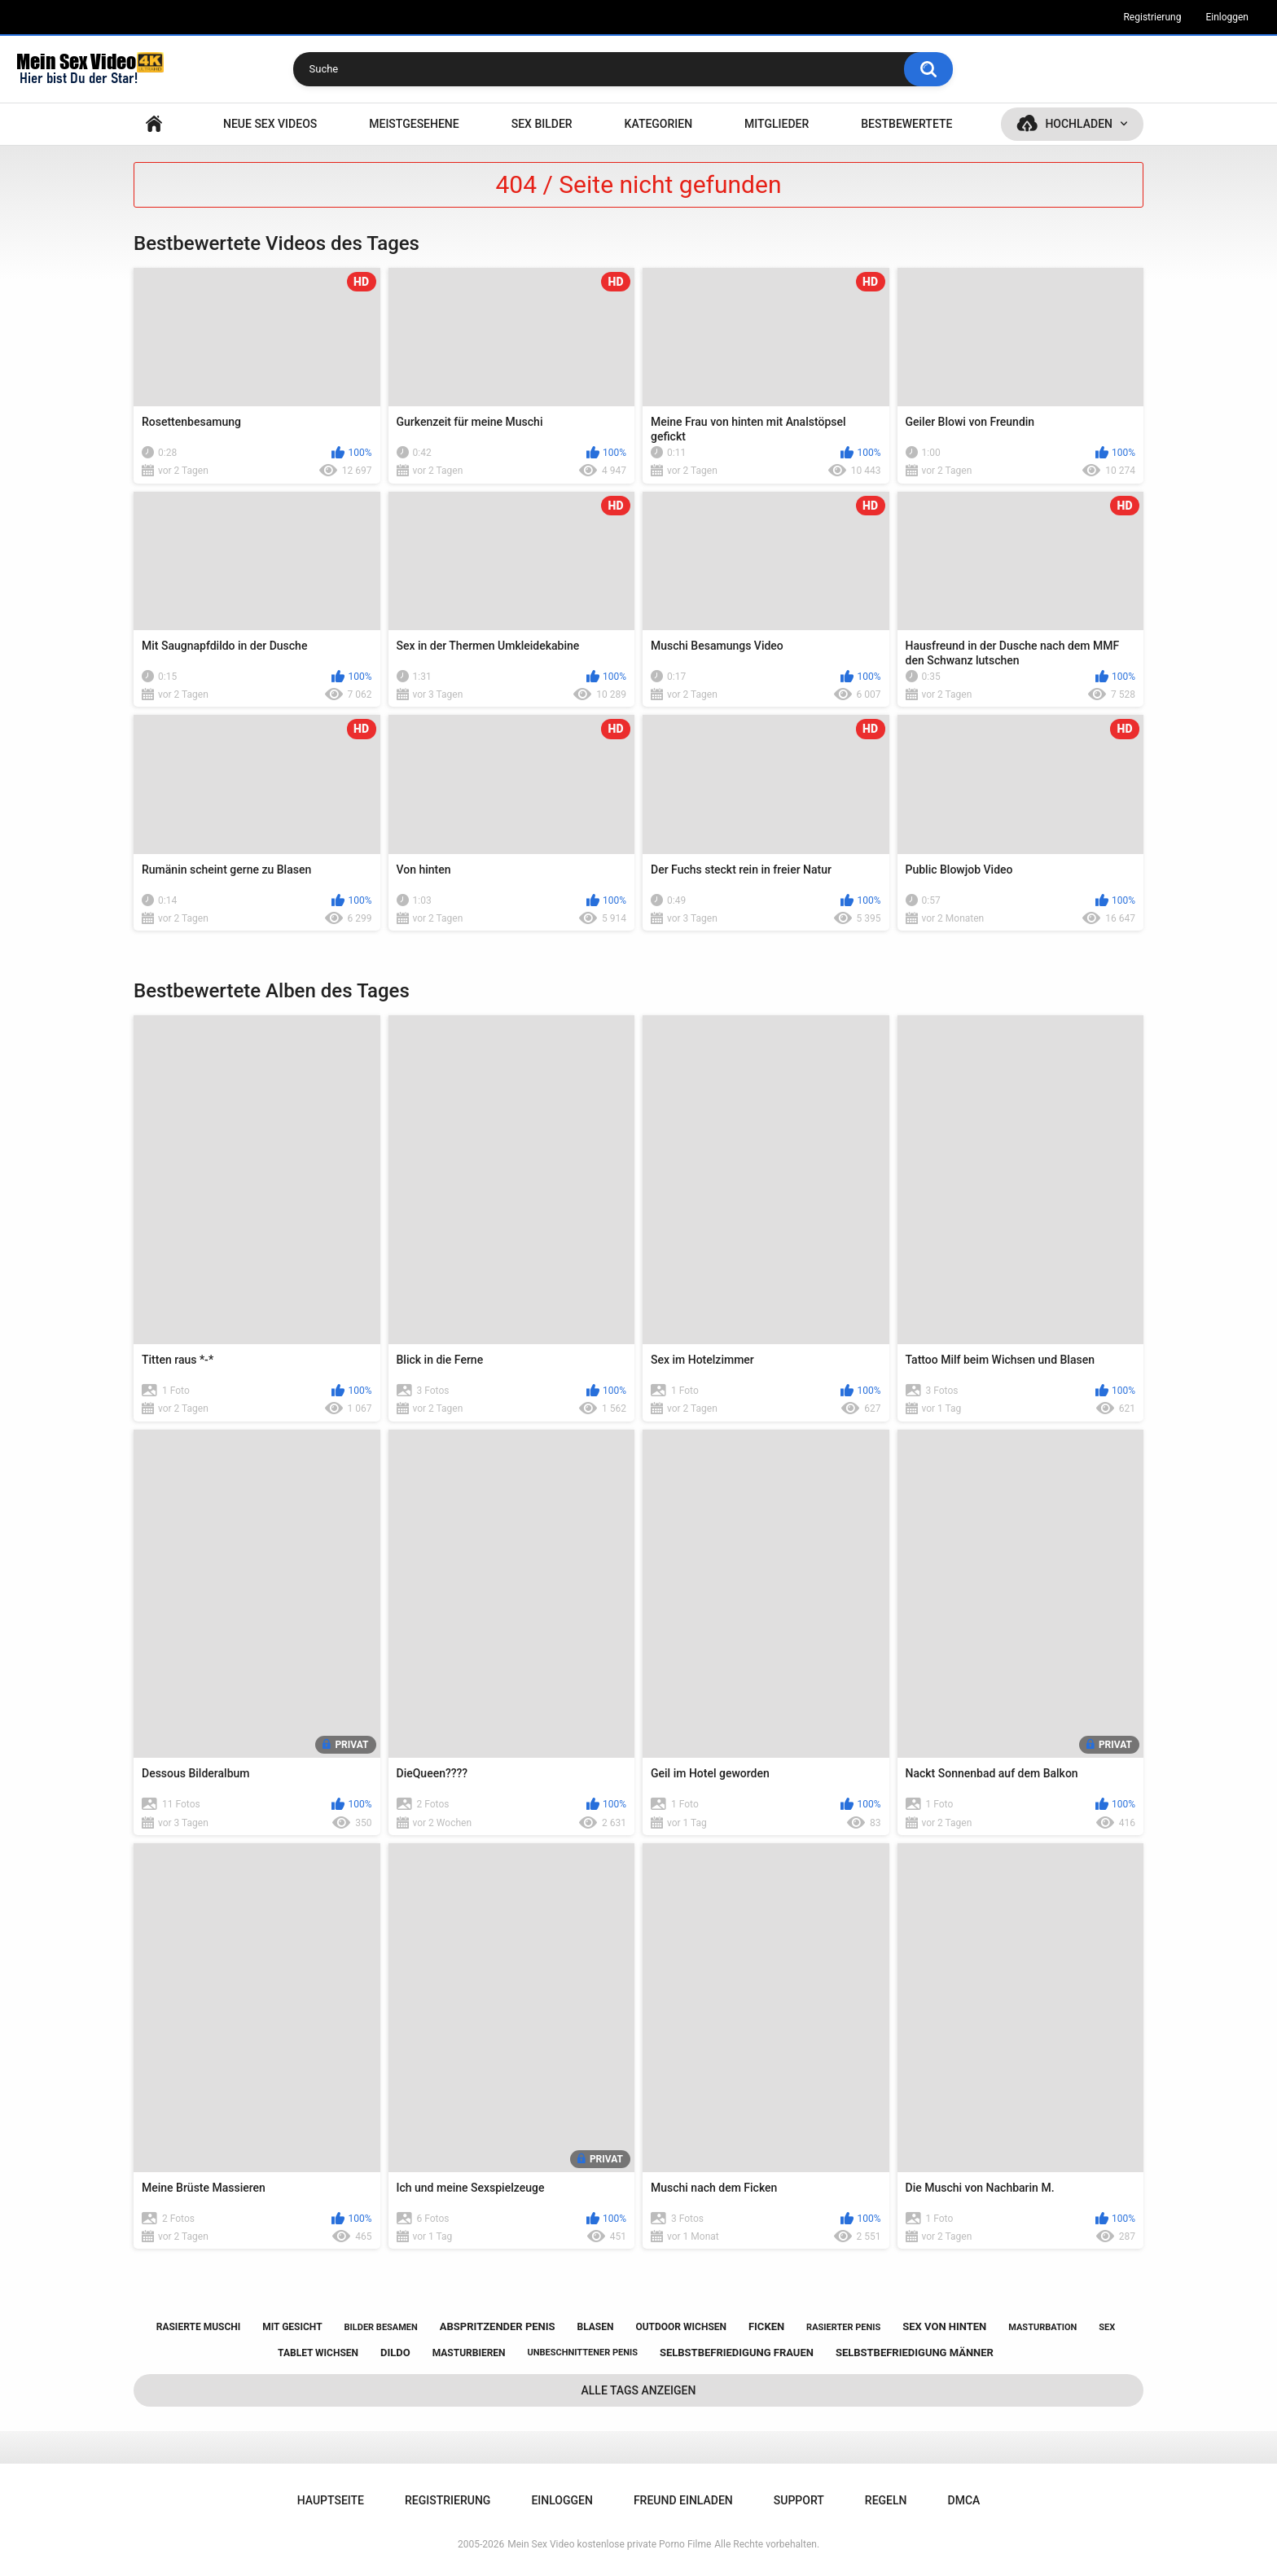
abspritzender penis (497, 2326)
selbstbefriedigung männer (915, 2352)
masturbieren (469, 2353)
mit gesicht (292, 2327)
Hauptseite (154, 124)
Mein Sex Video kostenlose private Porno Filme (609, 2544)
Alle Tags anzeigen (638, 2390)
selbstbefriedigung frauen (737, 2352)
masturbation (1042, 2327)
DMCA (964, 2500)
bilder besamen (381, 2327)
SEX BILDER (542, 123)
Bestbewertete (906, 123)
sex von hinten (944, 2326)
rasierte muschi (198, 2327)
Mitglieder (776, 123)
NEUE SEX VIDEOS (270, 123)
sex (1107, 2327)
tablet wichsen (318, 2353)
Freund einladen (683, 2500)
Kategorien (659, 123)
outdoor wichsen (680, 2327)
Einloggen (1226, 17)
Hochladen (1078, 123)
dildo (395, 2352)
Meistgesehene (414, 123)
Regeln (886, 2500)
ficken (766, 2326)
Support (799, 2500)
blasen (595, 2327)
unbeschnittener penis (583, 2352)
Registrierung (1152, 17)
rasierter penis (843, 2327)
